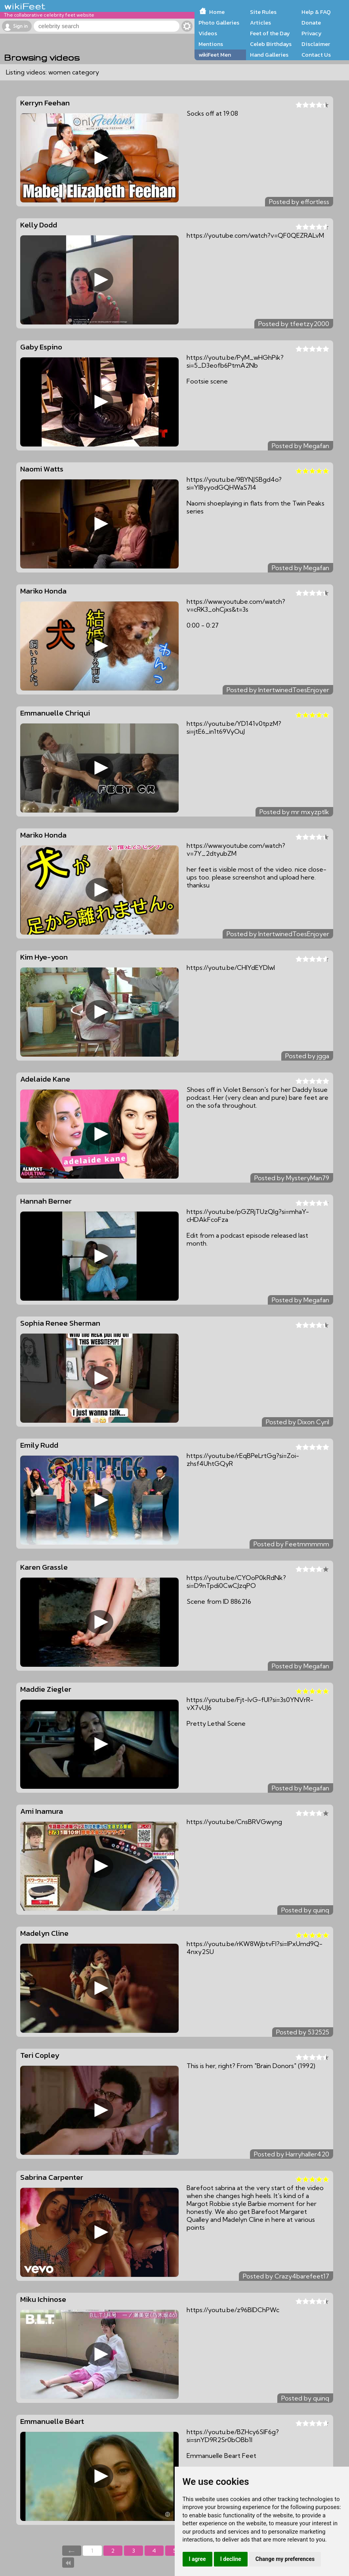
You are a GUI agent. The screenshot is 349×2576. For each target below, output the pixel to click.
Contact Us (316, 54)
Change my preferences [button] (285, 2559)
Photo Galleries (218, 22)
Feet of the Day (270, 33)
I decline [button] (230, 2559)
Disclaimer (315, 44)
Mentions (210, 44)
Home (217, 12)
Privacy (311, 33)
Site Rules (263, 12)
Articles (260, 22)
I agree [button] (197, 2559)
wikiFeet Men (214, 54)
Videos (207, 33)
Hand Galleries (269, 54)
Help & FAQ (316, 12)
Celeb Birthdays (271, 44)
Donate (311, 22)
